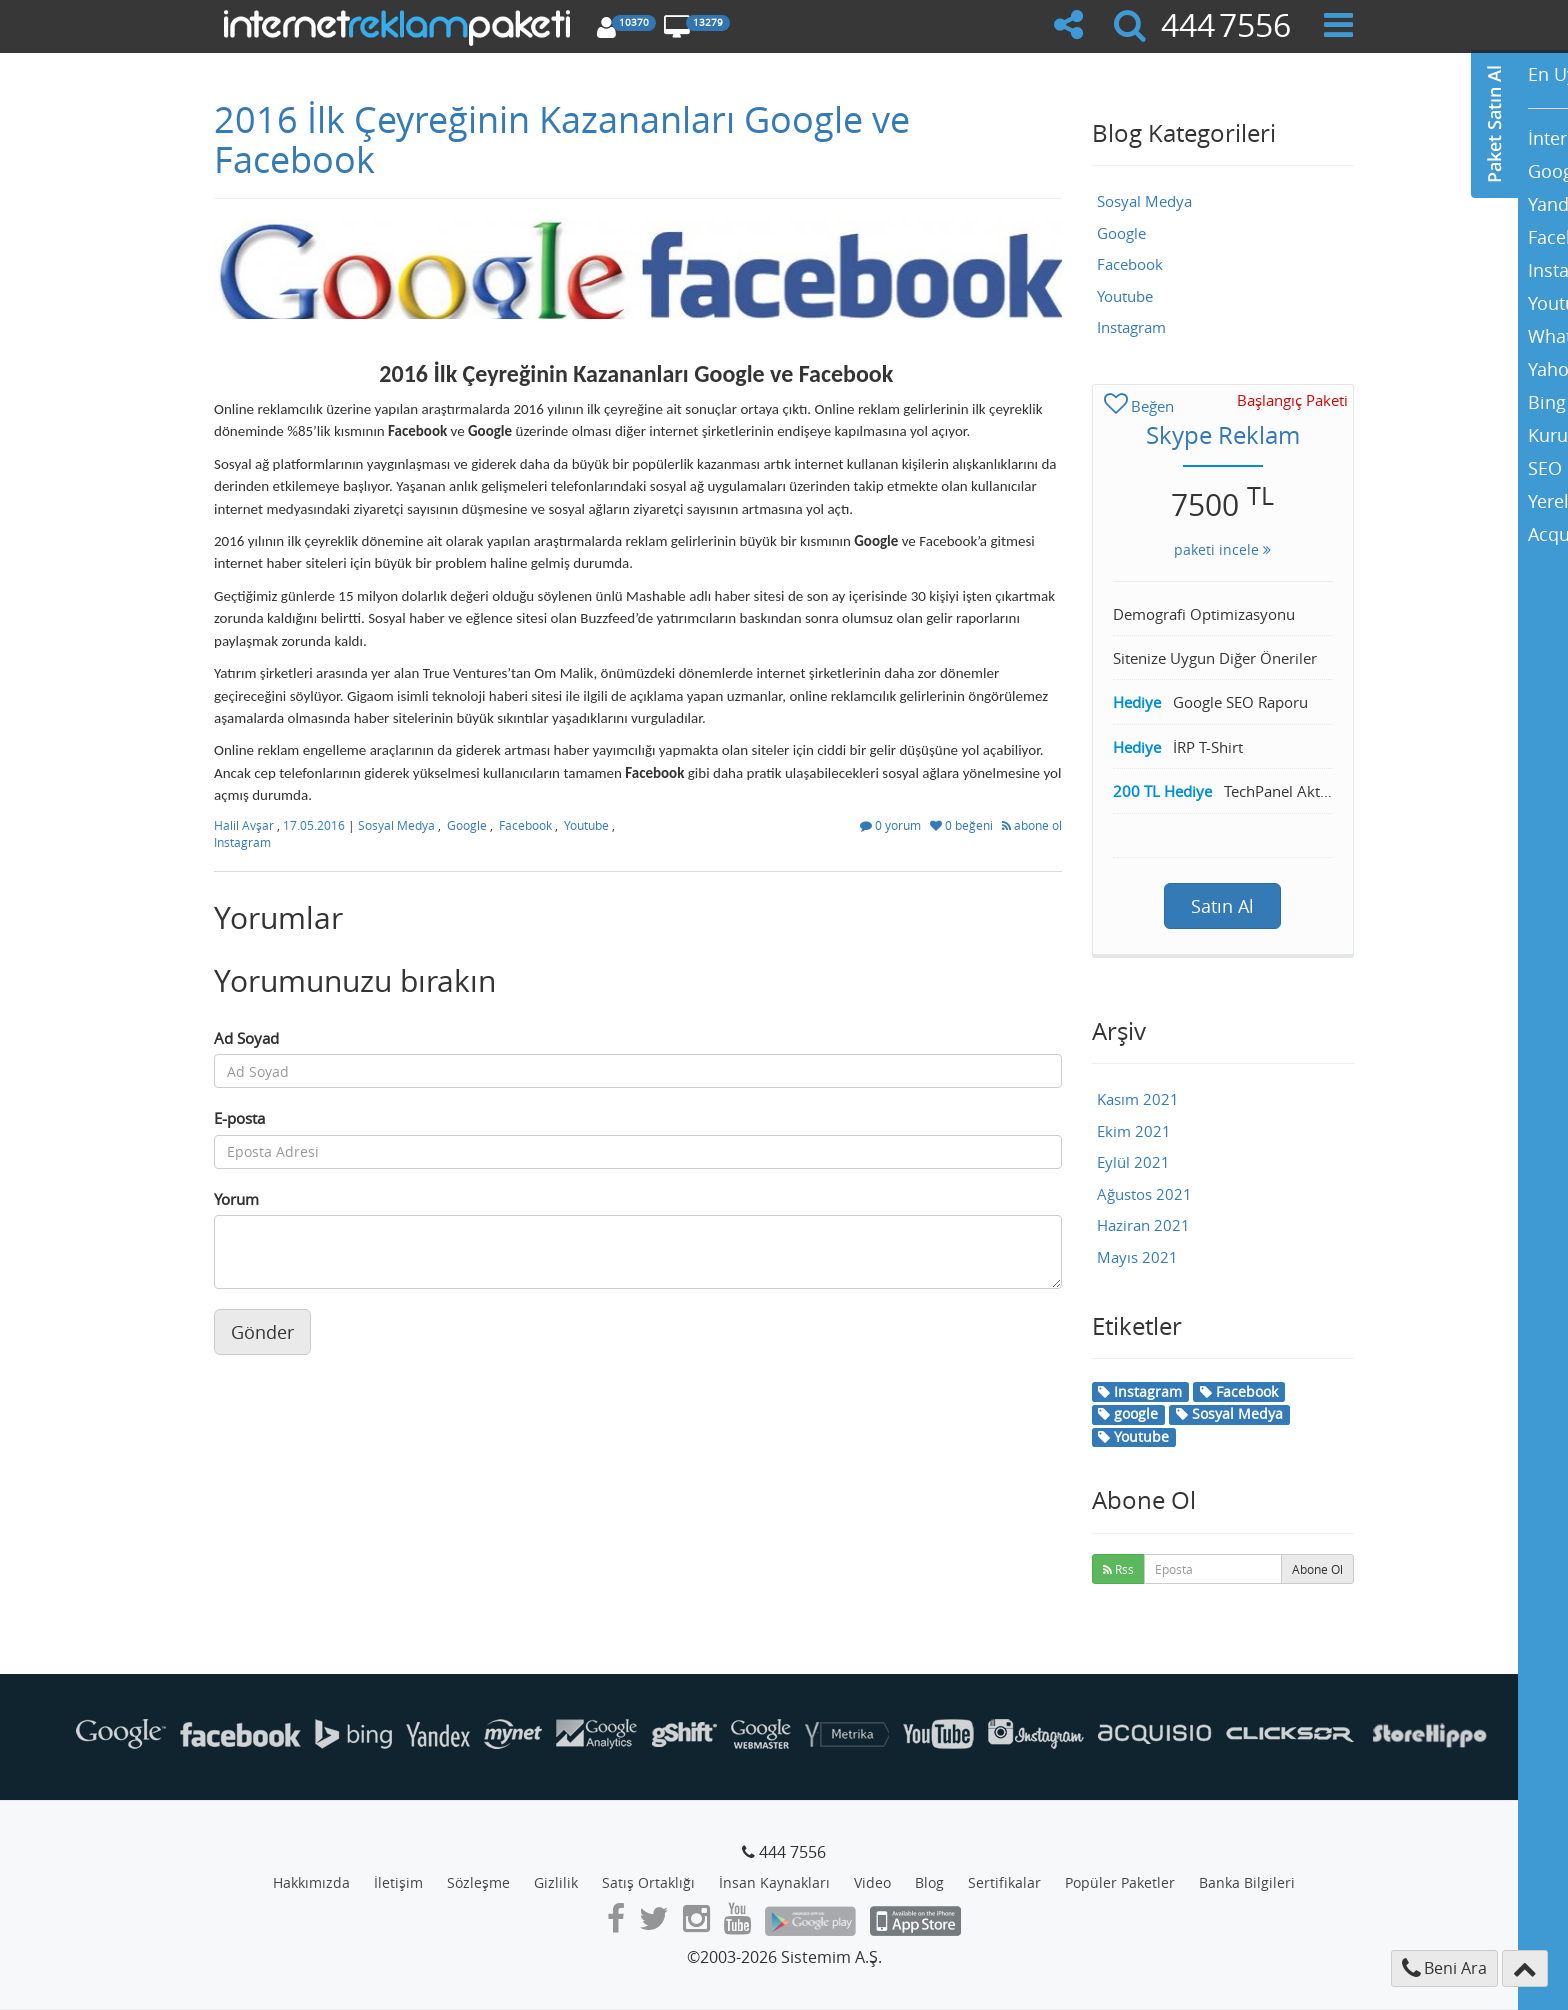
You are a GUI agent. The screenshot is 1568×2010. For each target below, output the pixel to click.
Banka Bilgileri (1247, 1882)
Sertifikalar (1004, 1882)
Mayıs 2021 (1137, 1257)
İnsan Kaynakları (774, 1882)
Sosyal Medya (396, 825)
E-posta (239, 1118)
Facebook (525, 825)
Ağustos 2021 (1144, 1194)
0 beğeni (963, 825)
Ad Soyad (246, 1038)
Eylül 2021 (1133, 1162)
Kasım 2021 (1138, 1099)
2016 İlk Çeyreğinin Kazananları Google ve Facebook (562, 139)
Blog (929, 1882)
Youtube (586, 825)
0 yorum (892, 825)
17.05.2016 (315, 825)
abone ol (1032, 825)
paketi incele (1222, 549)
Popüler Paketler (1120, 1882)
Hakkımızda (311, 1882)
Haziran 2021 (1143, 1225)
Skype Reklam (1223, 435)
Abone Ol (1317, 1569)
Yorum (236, 1199)
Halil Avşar (245, 825)
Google (467, 825)
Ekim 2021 (1134, 1131)
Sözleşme (478, 1882)
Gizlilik (556, 1882)
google (1128, 1413)
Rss (1118, 1569)
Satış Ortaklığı (648, 1882)
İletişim (398, 1882)
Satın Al (1222, 906)
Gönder (262, 1332)
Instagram (242, 842)
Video (872, 1882)
